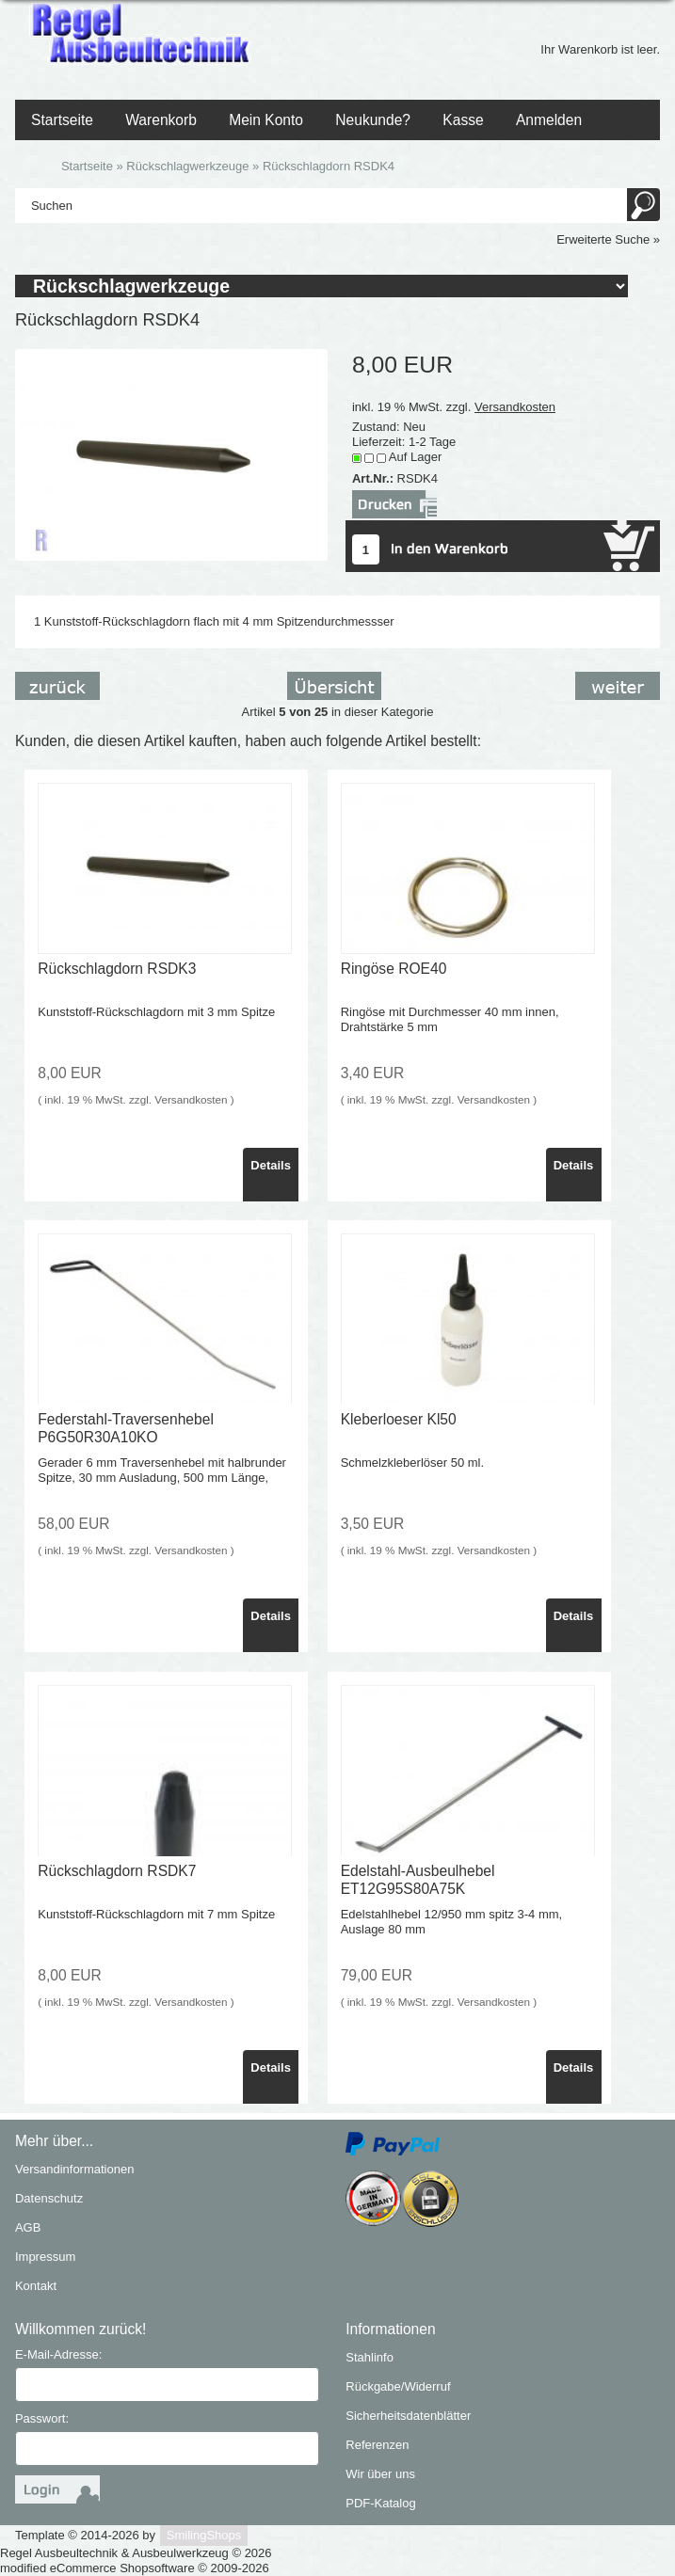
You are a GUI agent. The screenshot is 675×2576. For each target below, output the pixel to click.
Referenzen (377, 2445)
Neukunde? (372, 120)
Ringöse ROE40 (394, 969)
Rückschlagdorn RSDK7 (117, 1871)
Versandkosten (514, 407)
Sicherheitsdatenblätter (408, 2416)
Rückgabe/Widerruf (398, 2386)
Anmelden (549, 120)
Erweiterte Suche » (608, 239)
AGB (27, 2227)
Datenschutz (49, 2198)
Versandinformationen (74, 2169)
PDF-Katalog (380, 2503)
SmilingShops (204, 2535)
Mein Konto (266, 120)
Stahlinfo (370, 2357)
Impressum (45, 2257)
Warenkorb (161, 120)
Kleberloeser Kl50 (399, 1419)
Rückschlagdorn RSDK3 (117, 969)
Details (270, 1165)
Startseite (62, 120)
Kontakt (35, 2286)
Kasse (462, 120)
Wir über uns (380, 2474)
